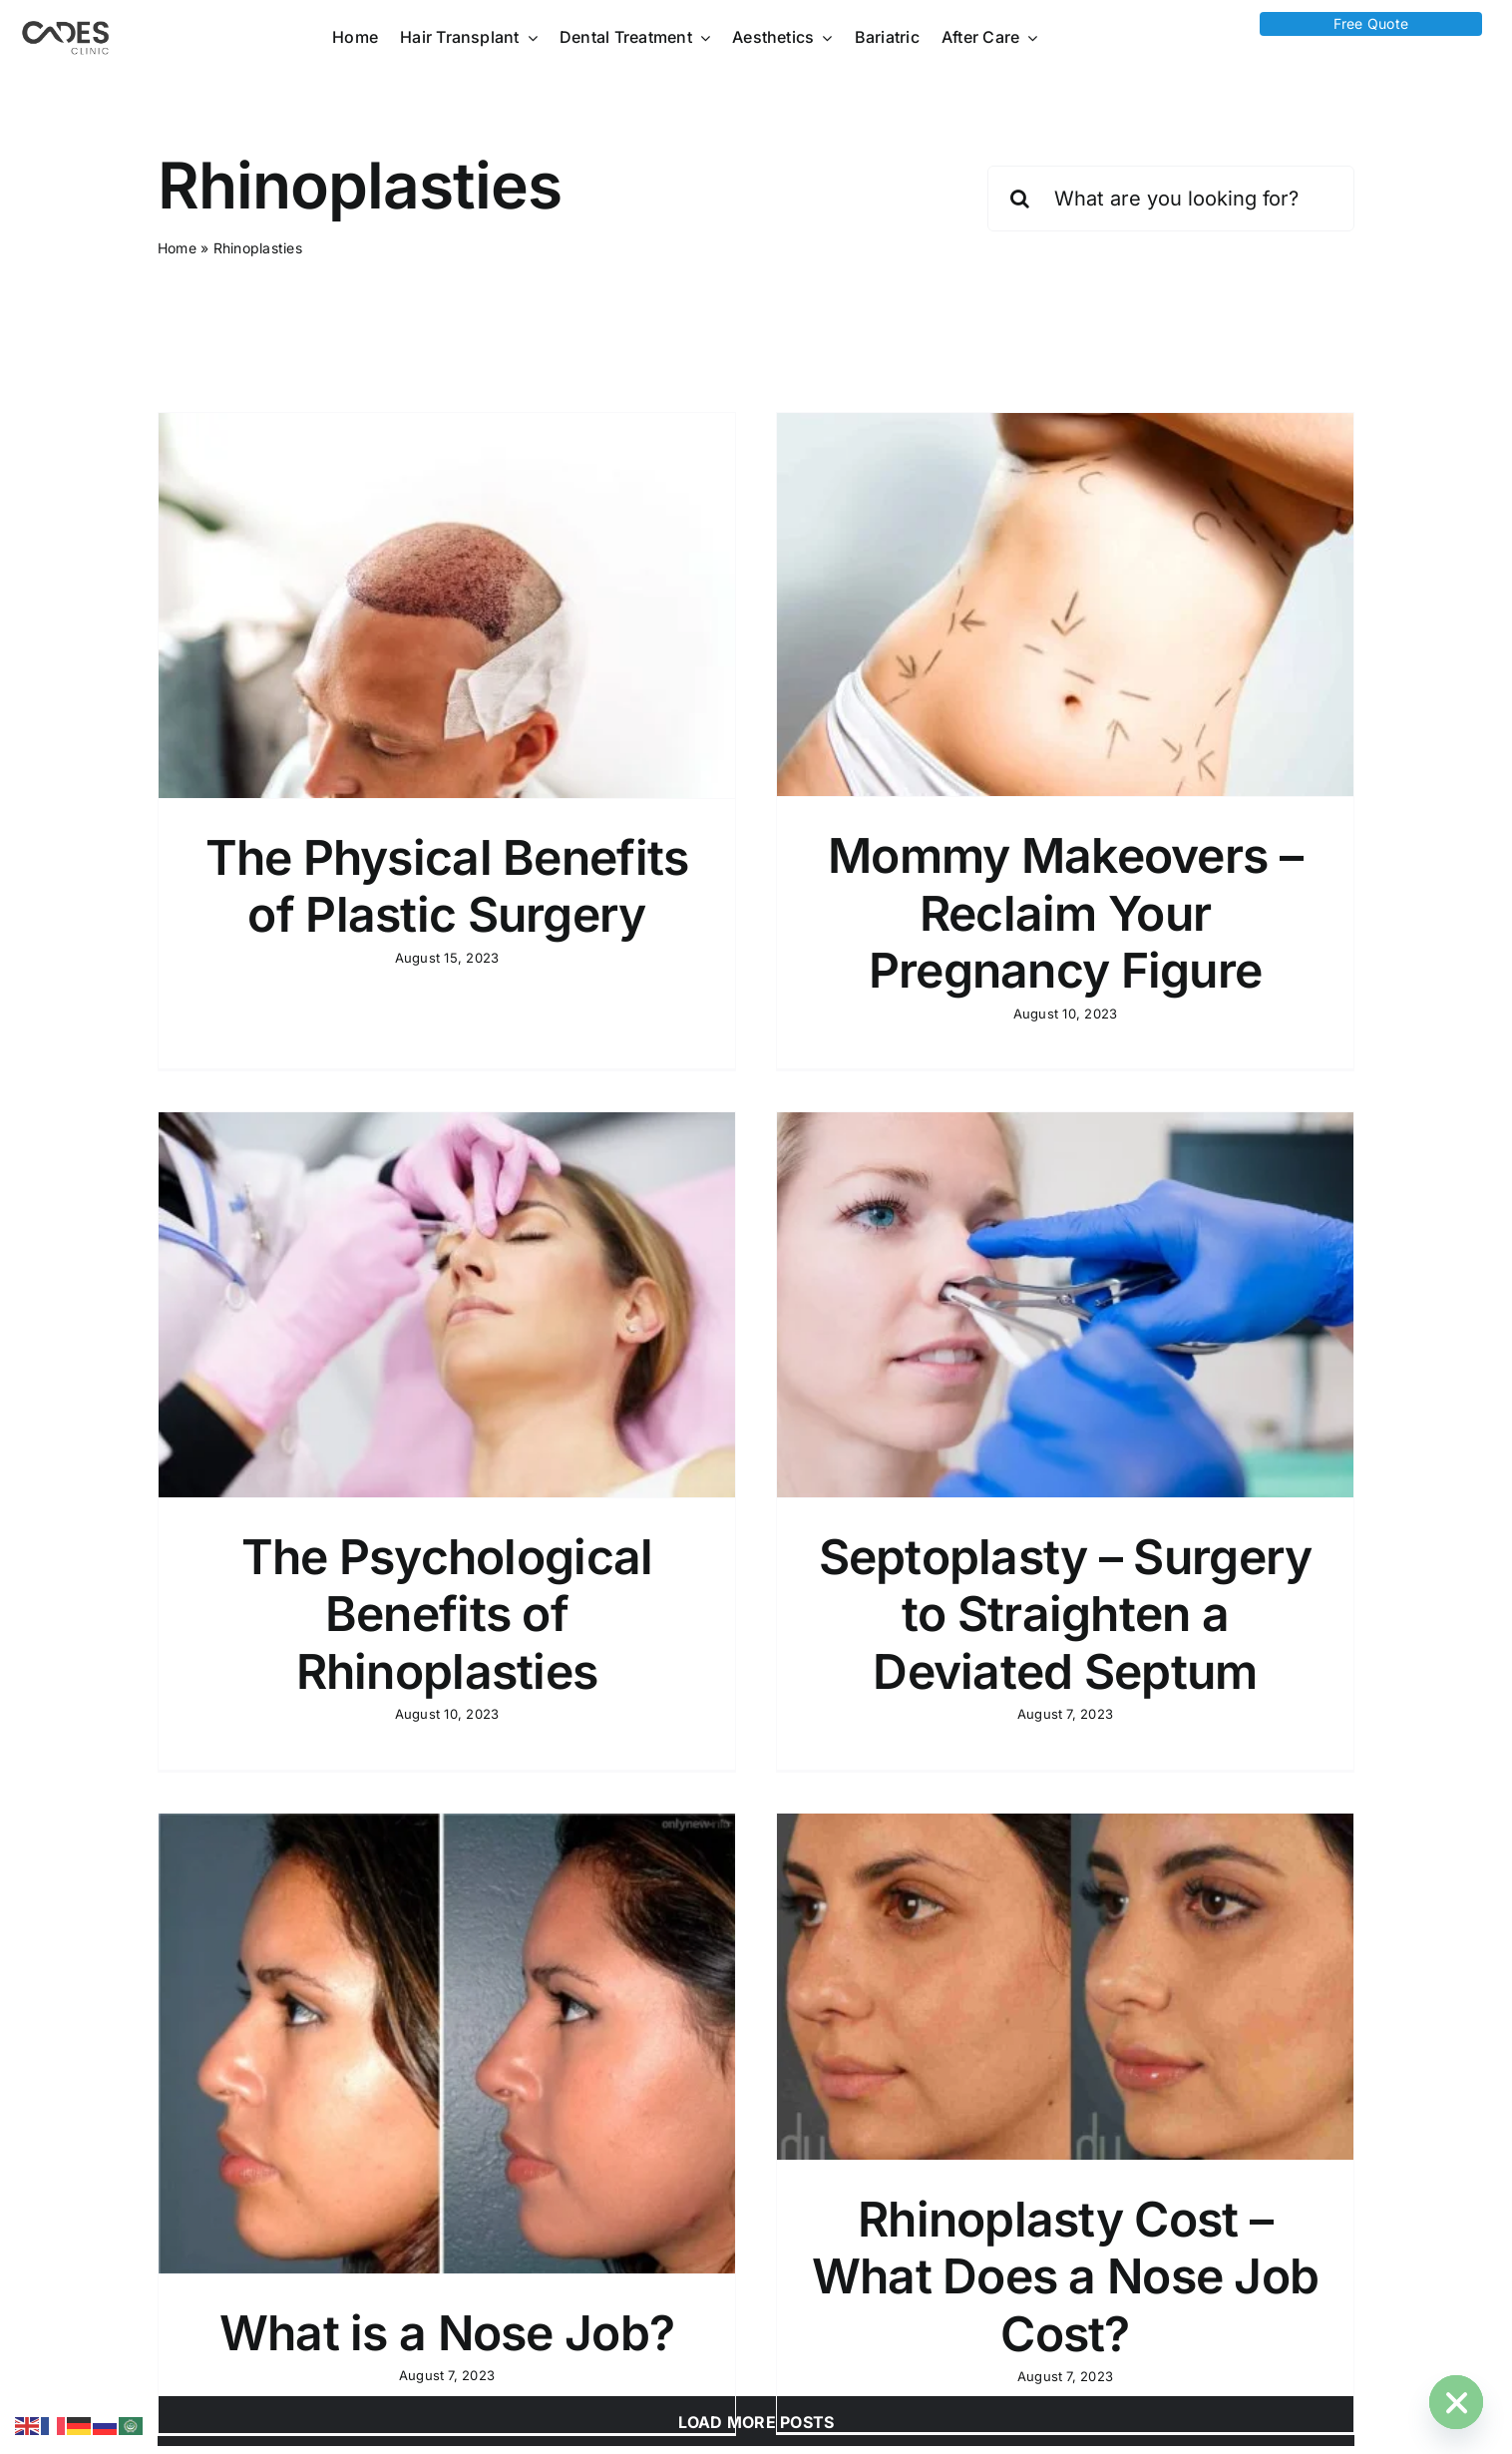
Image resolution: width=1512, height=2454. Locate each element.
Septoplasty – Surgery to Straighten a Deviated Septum (915, 1609)
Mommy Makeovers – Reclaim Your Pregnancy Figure (1015, 913)
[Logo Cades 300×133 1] (66, 26)
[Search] (1020, 198)
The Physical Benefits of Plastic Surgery (447, 886)
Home (177, 247)
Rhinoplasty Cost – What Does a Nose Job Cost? (1115, 2102)
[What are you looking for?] (1170, 198)
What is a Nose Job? (546, 2158)
